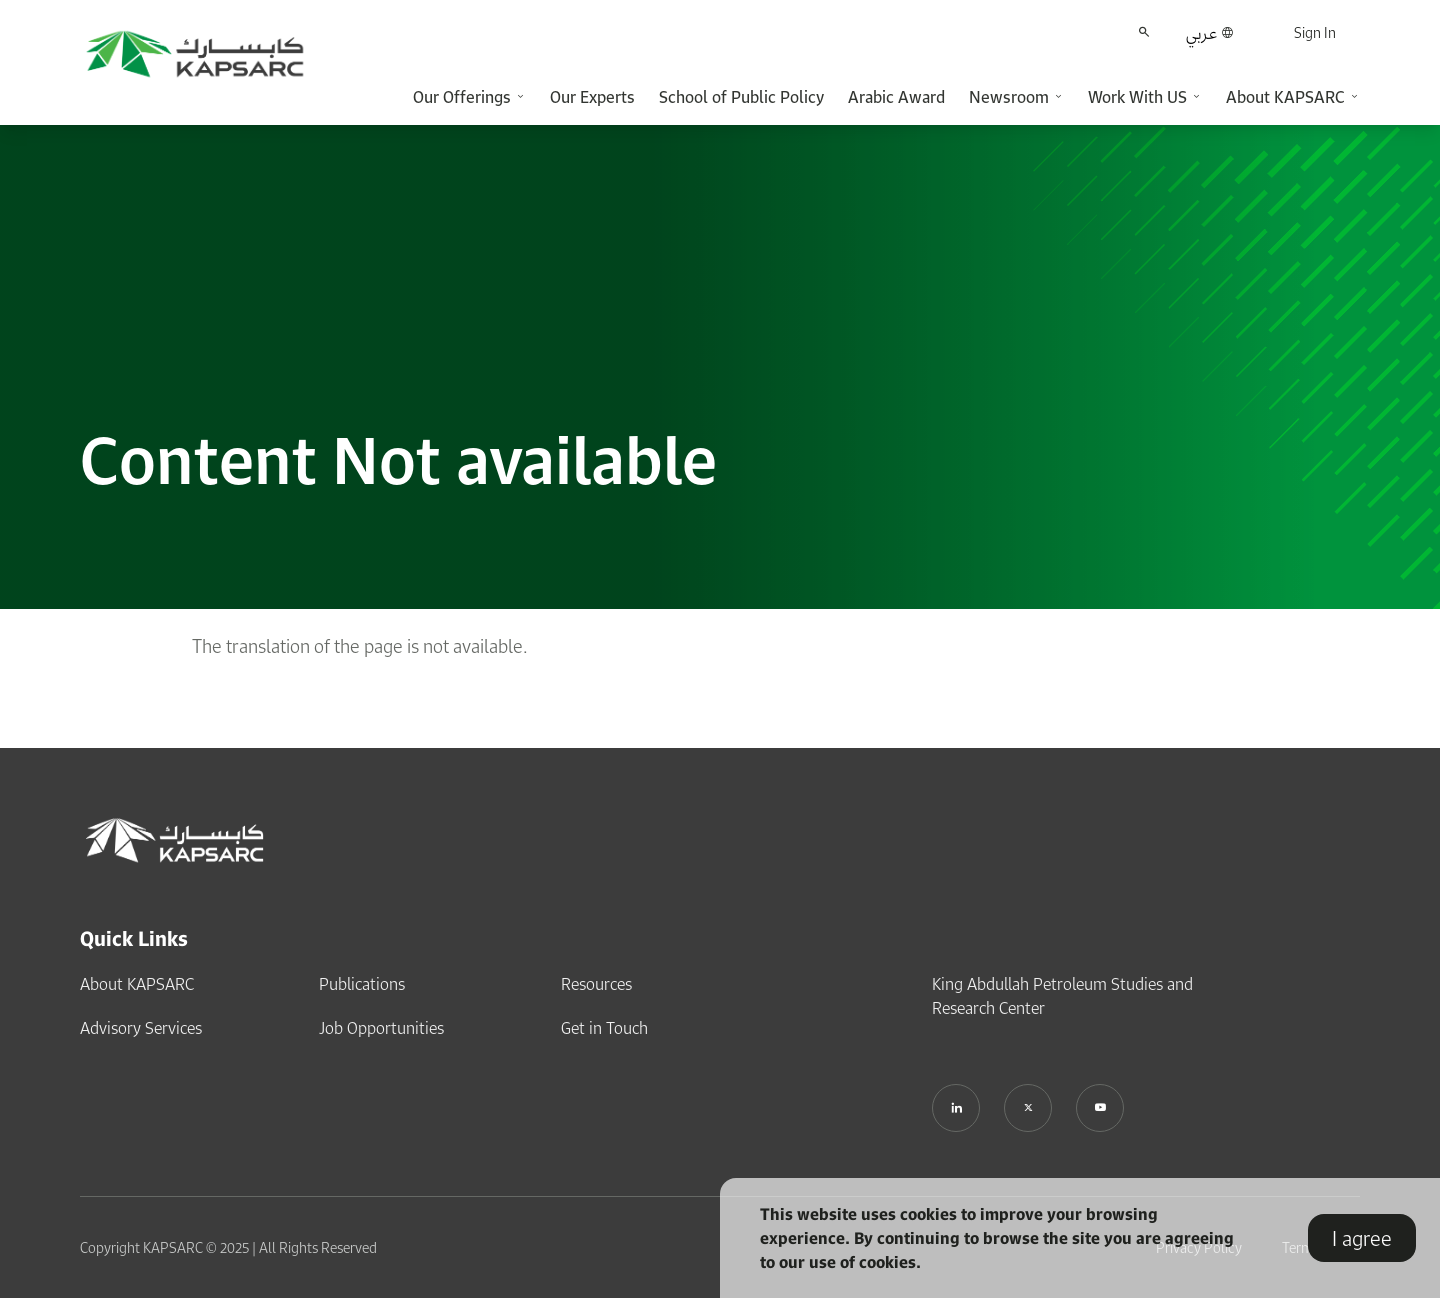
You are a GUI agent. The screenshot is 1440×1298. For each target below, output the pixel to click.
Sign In (1315, 32)
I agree (1362, 1238)
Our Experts (592, 97)
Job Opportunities (381, 1028)
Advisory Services (141, 1028)
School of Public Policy (741, 97)
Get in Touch (604, 1028)
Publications (362, 984)
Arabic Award (896, 97)
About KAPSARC (137, 984)
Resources (596, 984)
